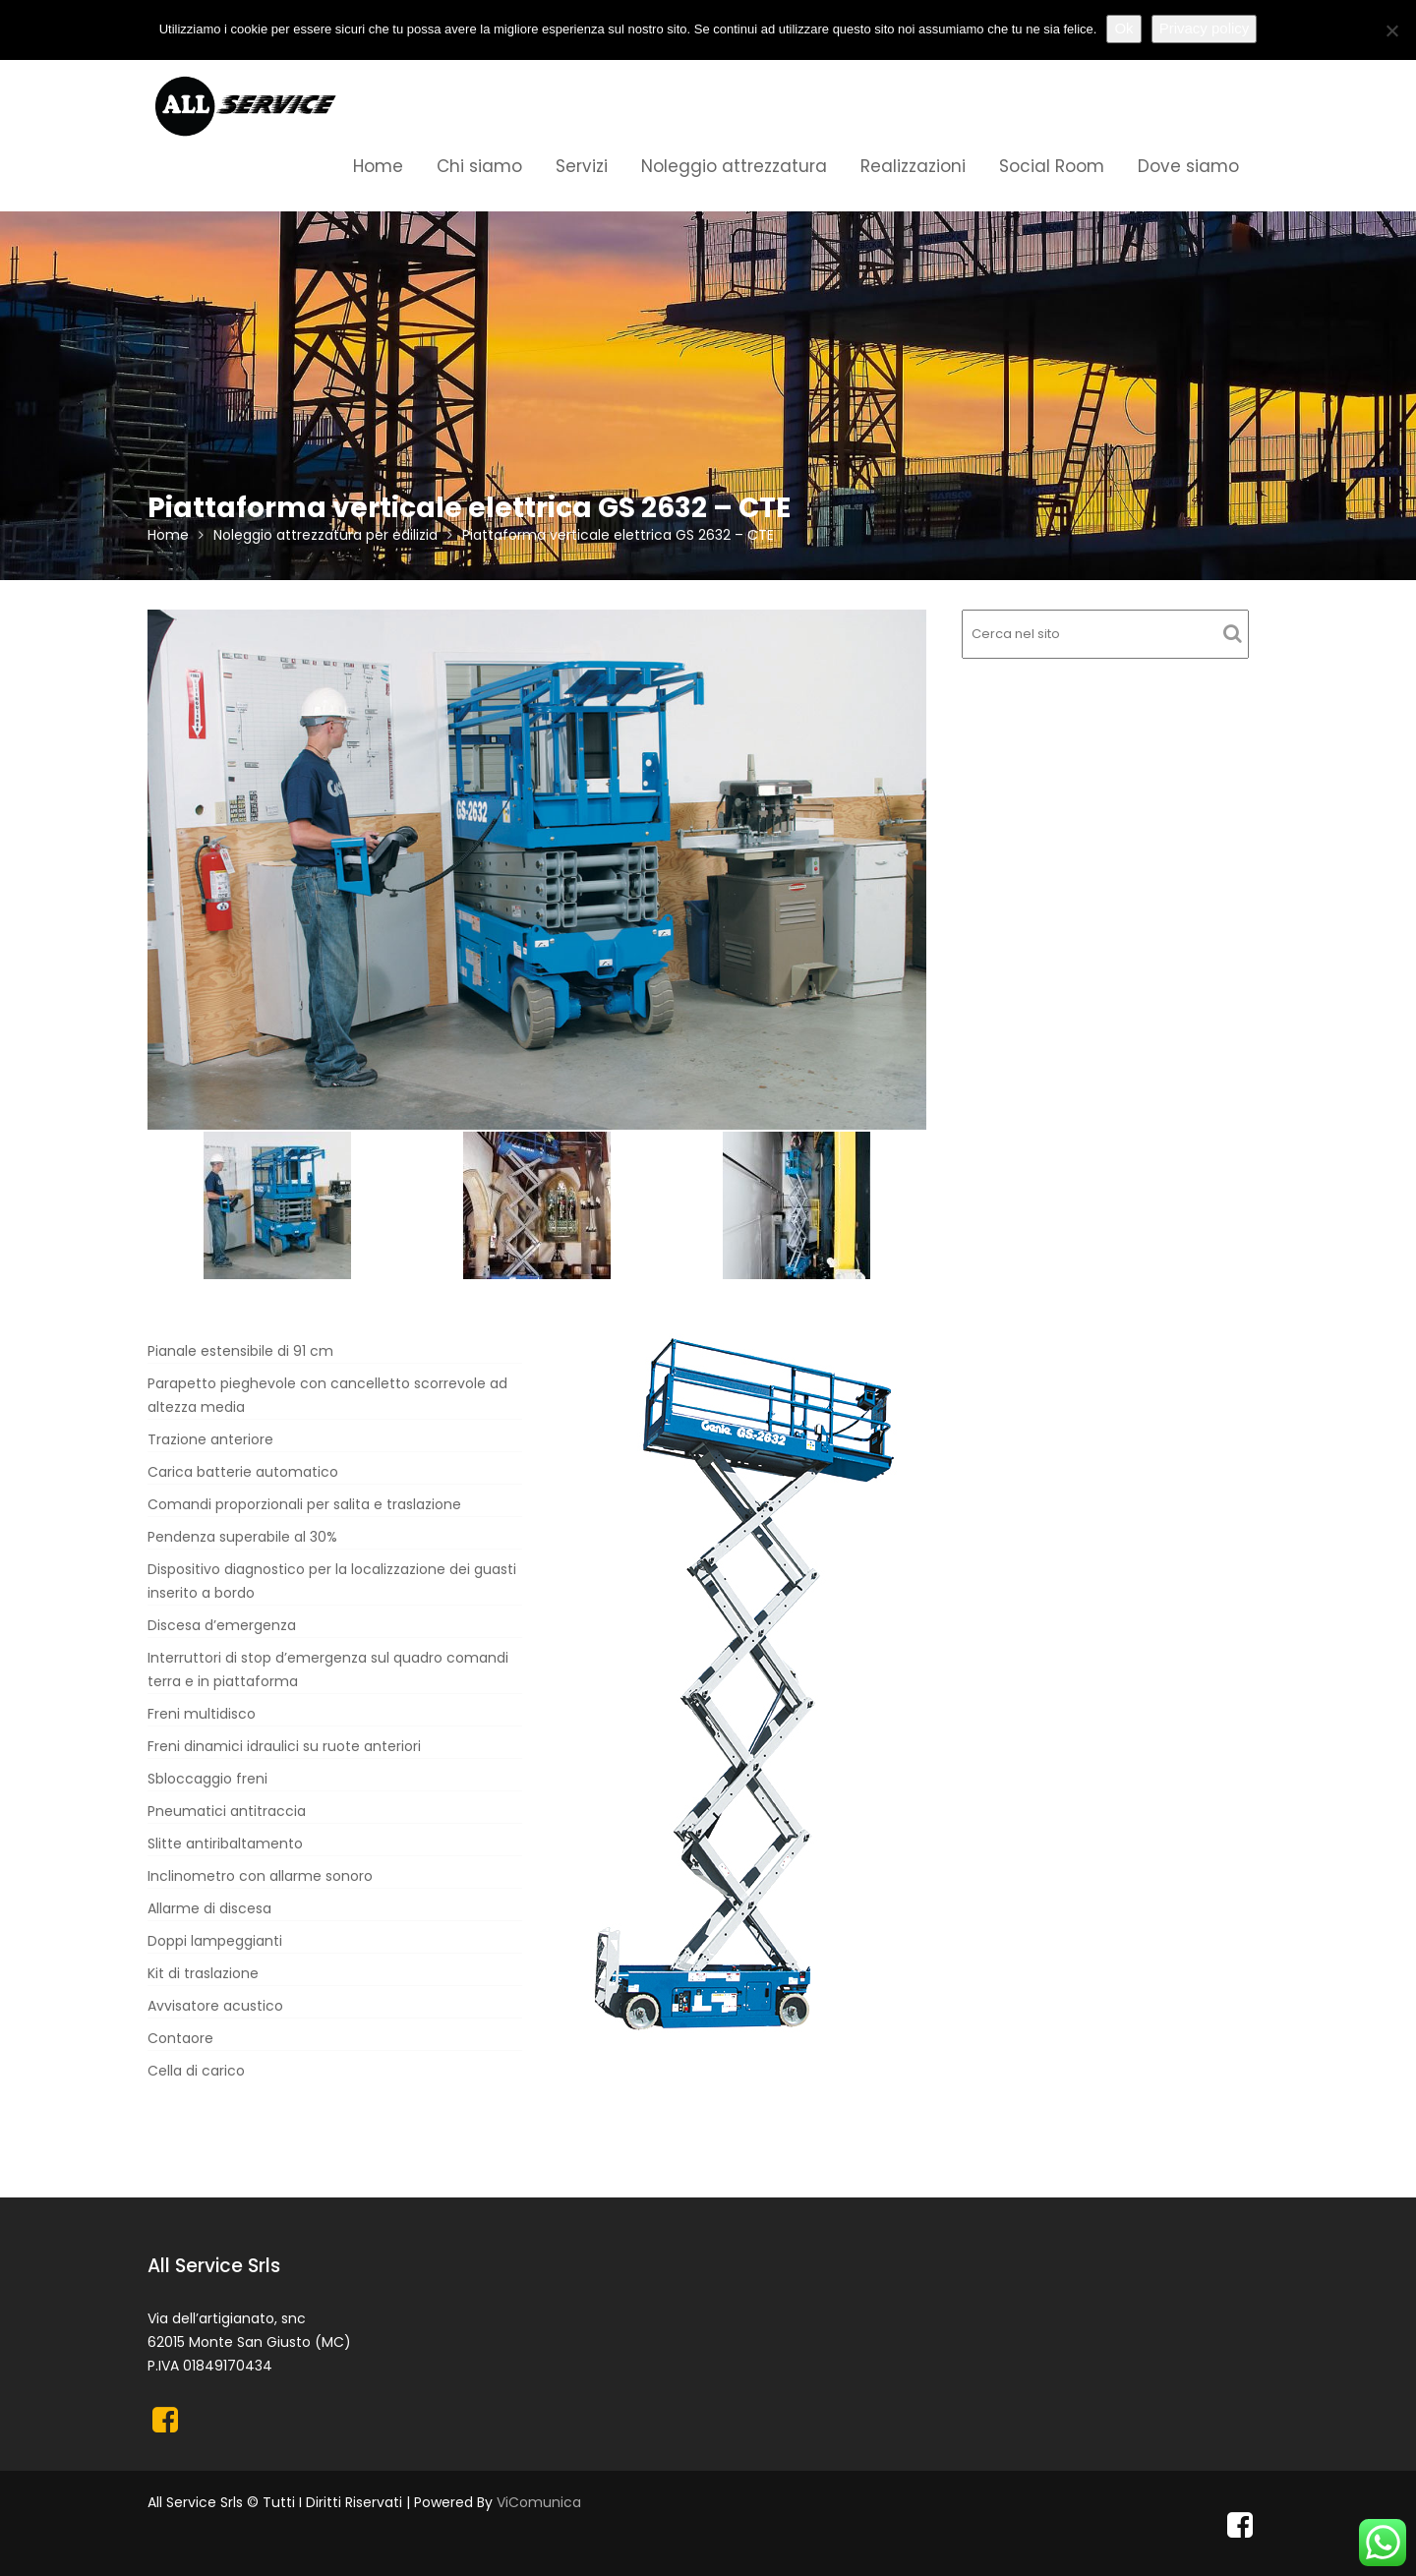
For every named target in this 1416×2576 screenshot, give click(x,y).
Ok (1123, 28)
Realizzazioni (913, 166)
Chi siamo (479, 166)
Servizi (582, 166)
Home (378, 166)
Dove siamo (1188, 166)
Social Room (1051, 166)
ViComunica (539, 2502)
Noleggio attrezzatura (734, 166)
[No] (1391, 30)
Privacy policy (1204, 28)
